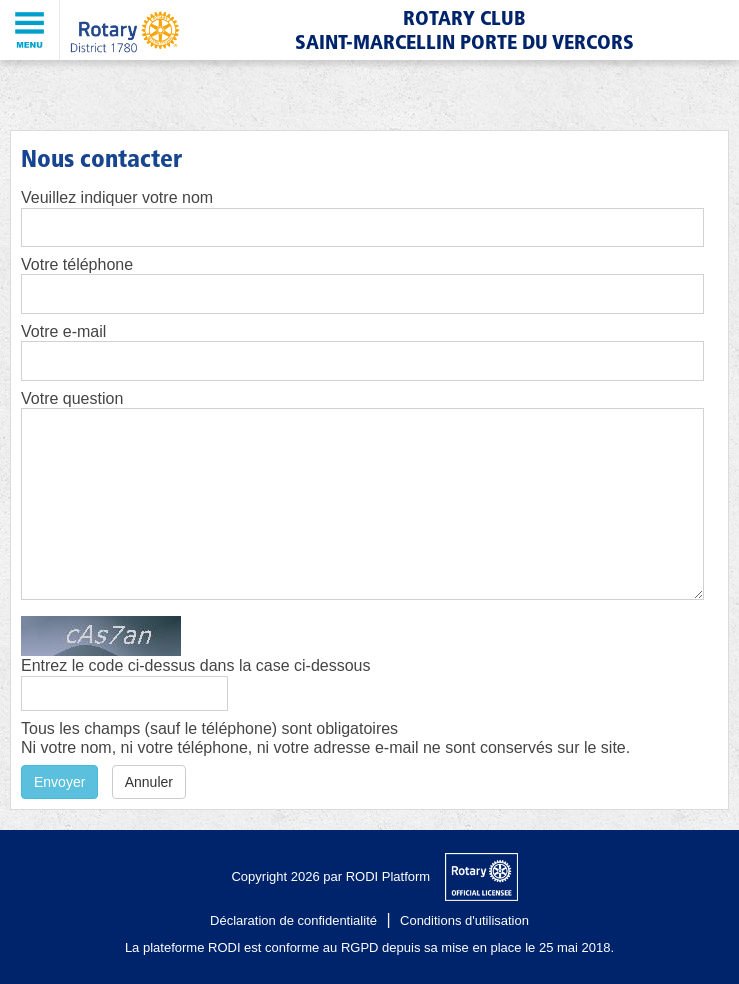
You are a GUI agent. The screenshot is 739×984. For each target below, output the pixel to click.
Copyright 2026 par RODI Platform (330, 876)
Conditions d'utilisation (464, 920)
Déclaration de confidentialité (293, 920)
